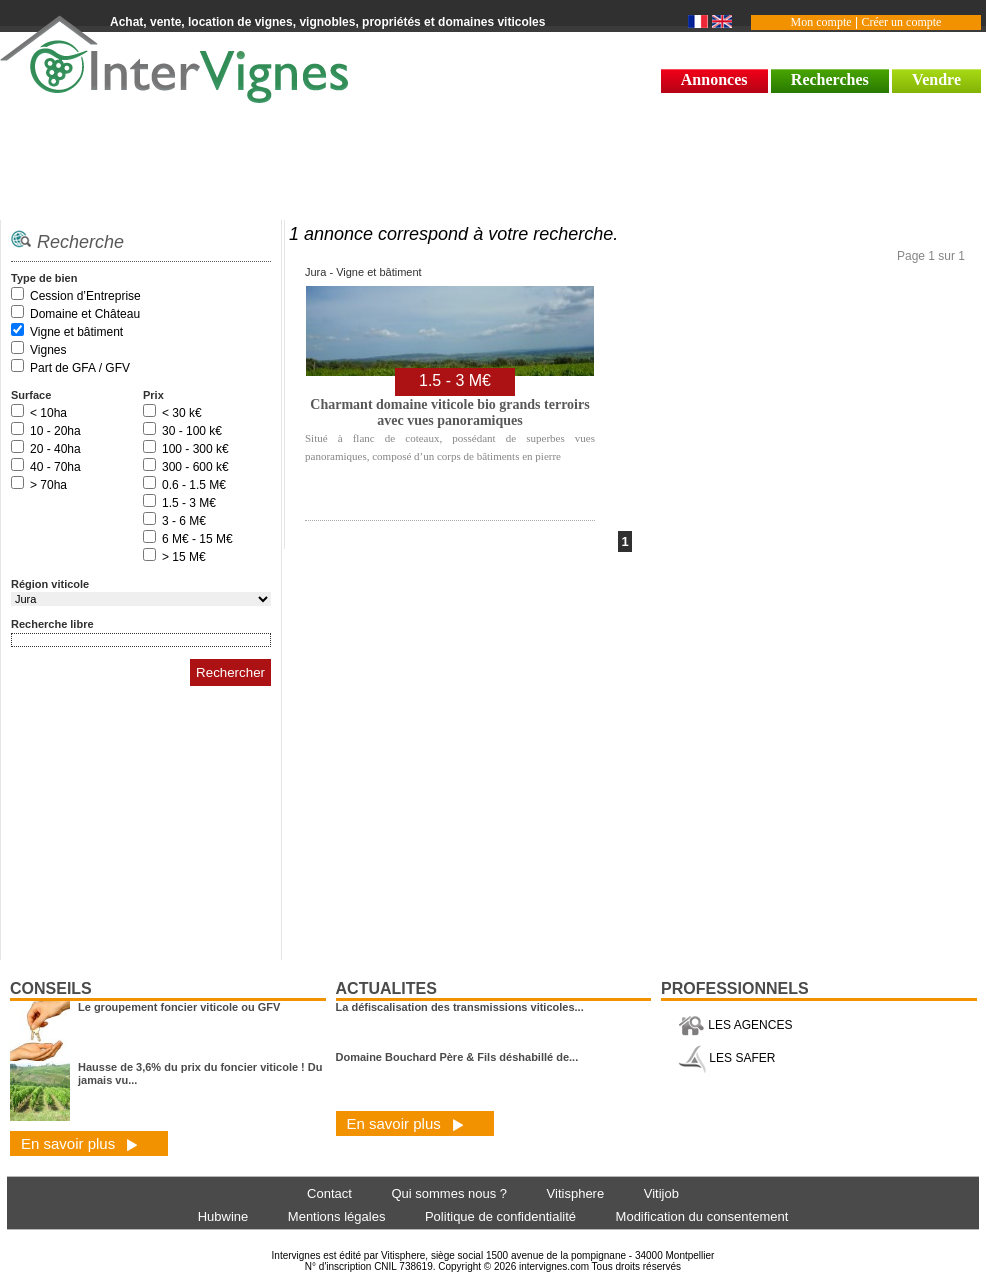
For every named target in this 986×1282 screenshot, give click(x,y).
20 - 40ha (55, 449)
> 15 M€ (184, 557)
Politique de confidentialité (500, 1216)
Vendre (936, 79)
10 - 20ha (55, 431)
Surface (31, 395)
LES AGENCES (735, 1025)
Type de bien (44, 278)
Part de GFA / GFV (80, 368)
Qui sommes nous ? (449, 1193)
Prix (153, 395)
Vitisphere (576, 1193)
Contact (329, 1193)
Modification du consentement (702, 1216)
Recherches (830, 79)
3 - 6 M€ (184, 521)
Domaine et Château (85, 314)
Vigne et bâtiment (76, 332)
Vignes (48, 350)
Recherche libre (52, 624)
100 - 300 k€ (195, 449)
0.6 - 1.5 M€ (194, 485)
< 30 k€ (182, 413)
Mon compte (821, 22)
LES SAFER (726, 1058)
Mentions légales (337, 1216)
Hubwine (223, 1216)
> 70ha (48, 485)
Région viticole (50, 584)
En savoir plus (79, 1143)
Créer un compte (901, 22)
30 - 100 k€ (192, 431)
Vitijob (661, 1193)
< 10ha (48, 413)
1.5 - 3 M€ (189, 503)
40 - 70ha (55, 467)
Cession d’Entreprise (85, 296)
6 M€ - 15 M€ (197, 539)
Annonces (714, 79)
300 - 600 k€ (195, 467)
